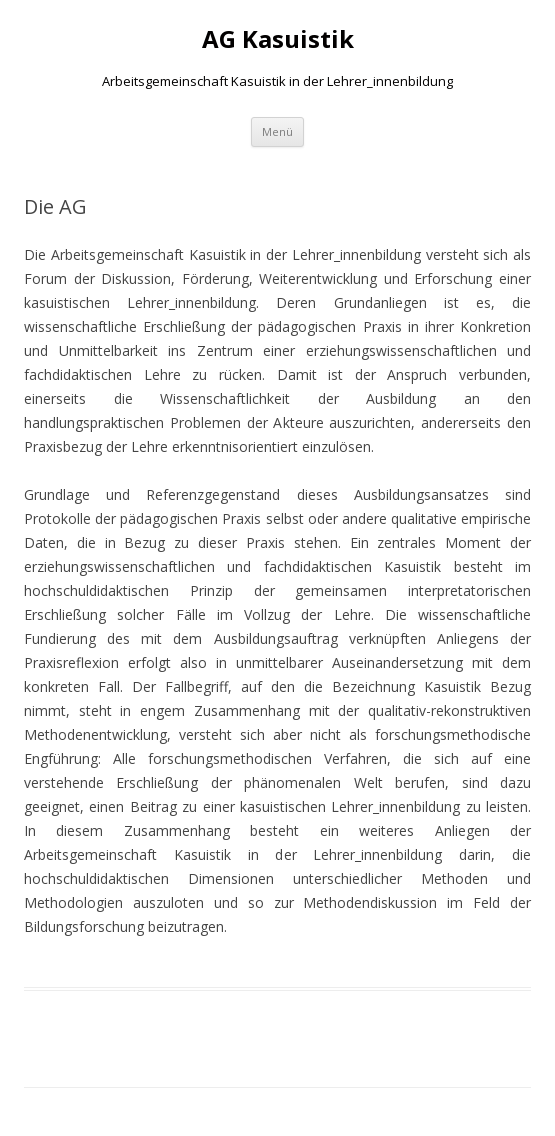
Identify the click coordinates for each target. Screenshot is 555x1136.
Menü (277, 131)
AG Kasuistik (278, 39)
